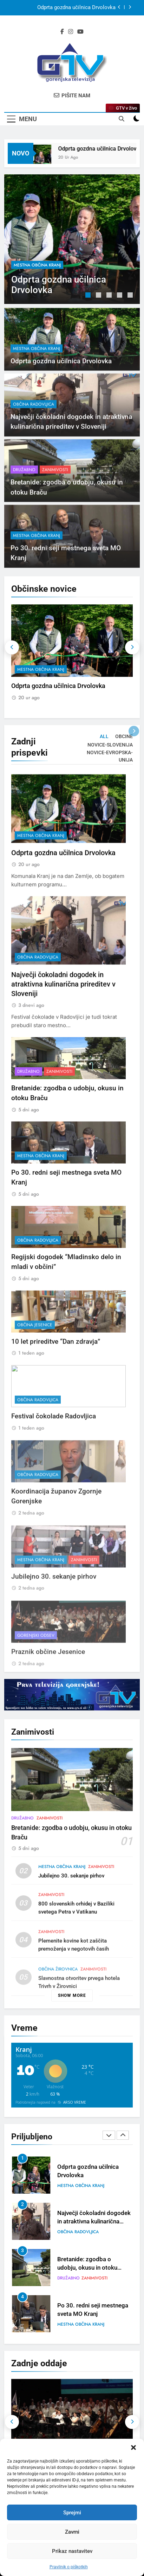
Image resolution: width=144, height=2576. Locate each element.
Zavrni (72, 2532)
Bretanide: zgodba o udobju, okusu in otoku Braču (87, 2268)
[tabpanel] (72, 239)
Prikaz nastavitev (72, 2551)
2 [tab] (99, 295)
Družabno (24, 500)
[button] (133, 2447)
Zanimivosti (55, 500)
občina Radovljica (33, 434)
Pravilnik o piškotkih (69, 2566)
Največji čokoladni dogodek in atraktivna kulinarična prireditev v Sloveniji (63, 1013)
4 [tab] (120, 295)
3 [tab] (109, 295)
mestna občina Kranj (37, 265)
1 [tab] (88, 295)
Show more (72, 1995)
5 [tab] (131, 295)
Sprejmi (72, 2512)
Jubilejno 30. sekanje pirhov (71, 1907)
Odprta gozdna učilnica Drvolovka (76, 8)
